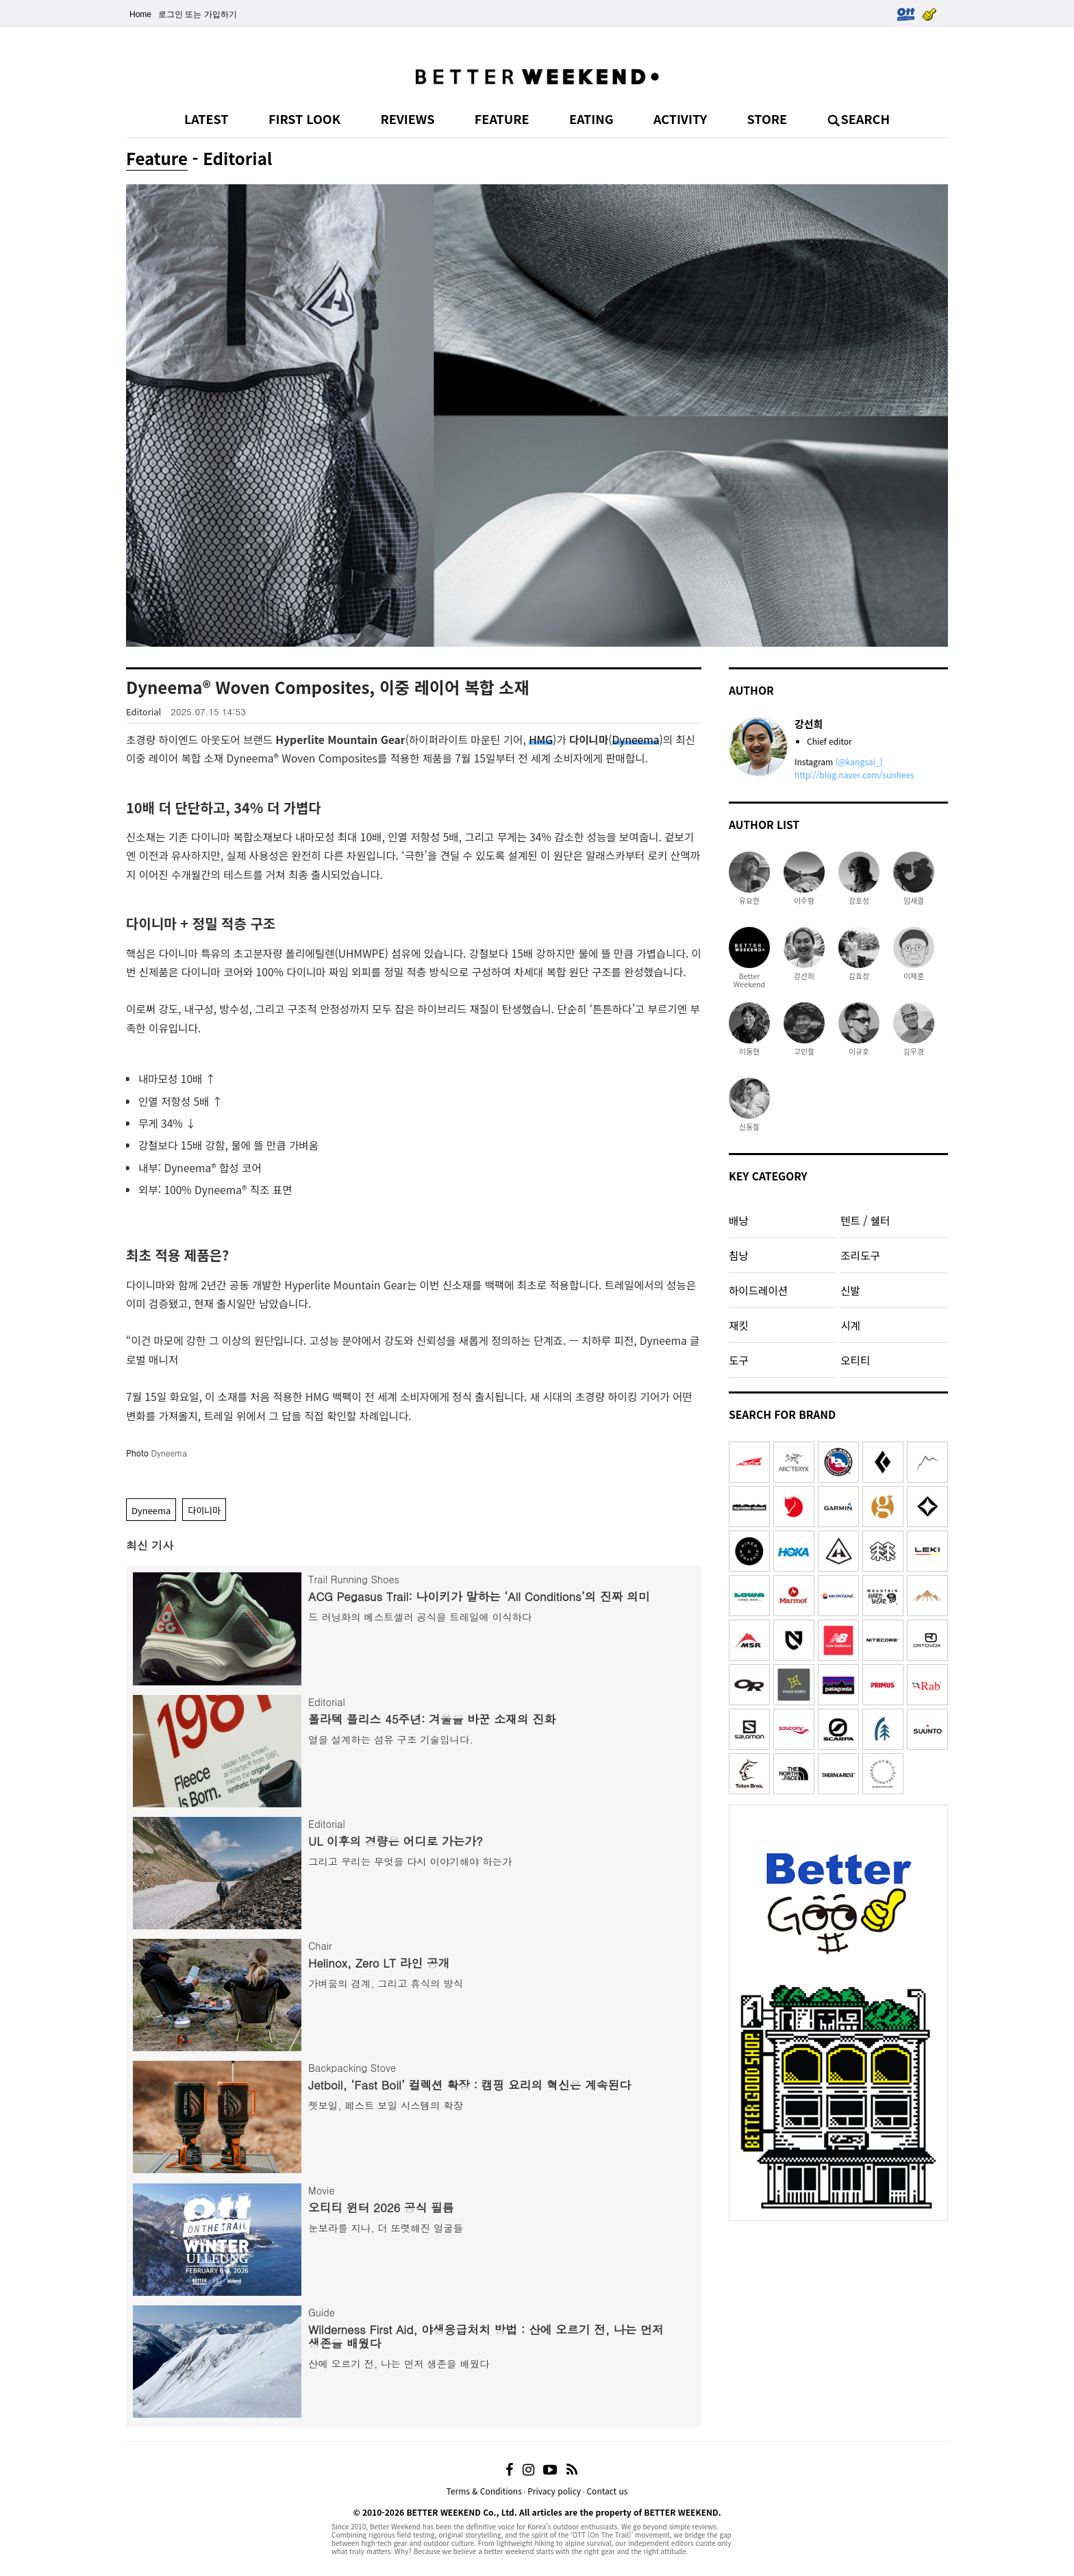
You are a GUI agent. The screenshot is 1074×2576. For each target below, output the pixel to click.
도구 (739, 1359)
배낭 (739, 1220)
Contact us (606, 2491)
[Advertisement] (838, 2313)
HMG (541, 739)
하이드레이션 (758, 1290)
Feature (157, 158)
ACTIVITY (680, 118)
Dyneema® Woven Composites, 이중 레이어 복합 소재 (327, 687)
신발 (850, 1290)
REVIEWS (407, 118)
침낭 (739, 1255)
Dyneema (636, 739)
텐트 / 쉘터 (865, 1220)
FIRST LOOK (304, 118)
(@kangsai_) (858, 761)
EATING (591, 118)
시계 (850, 1325)
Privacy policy (554, 2491)
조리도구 (859, 1255)
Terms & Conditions (484, 2491)
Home (140, 14)
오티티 (855, 1359)
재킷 (739, 1325)
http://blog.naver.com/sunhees (854, 774)
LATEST (206, 118)
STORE (767, 118)
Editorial (143, 711)
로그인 (170, 14)
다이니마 (204, 1509)
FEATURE (502, 118)
